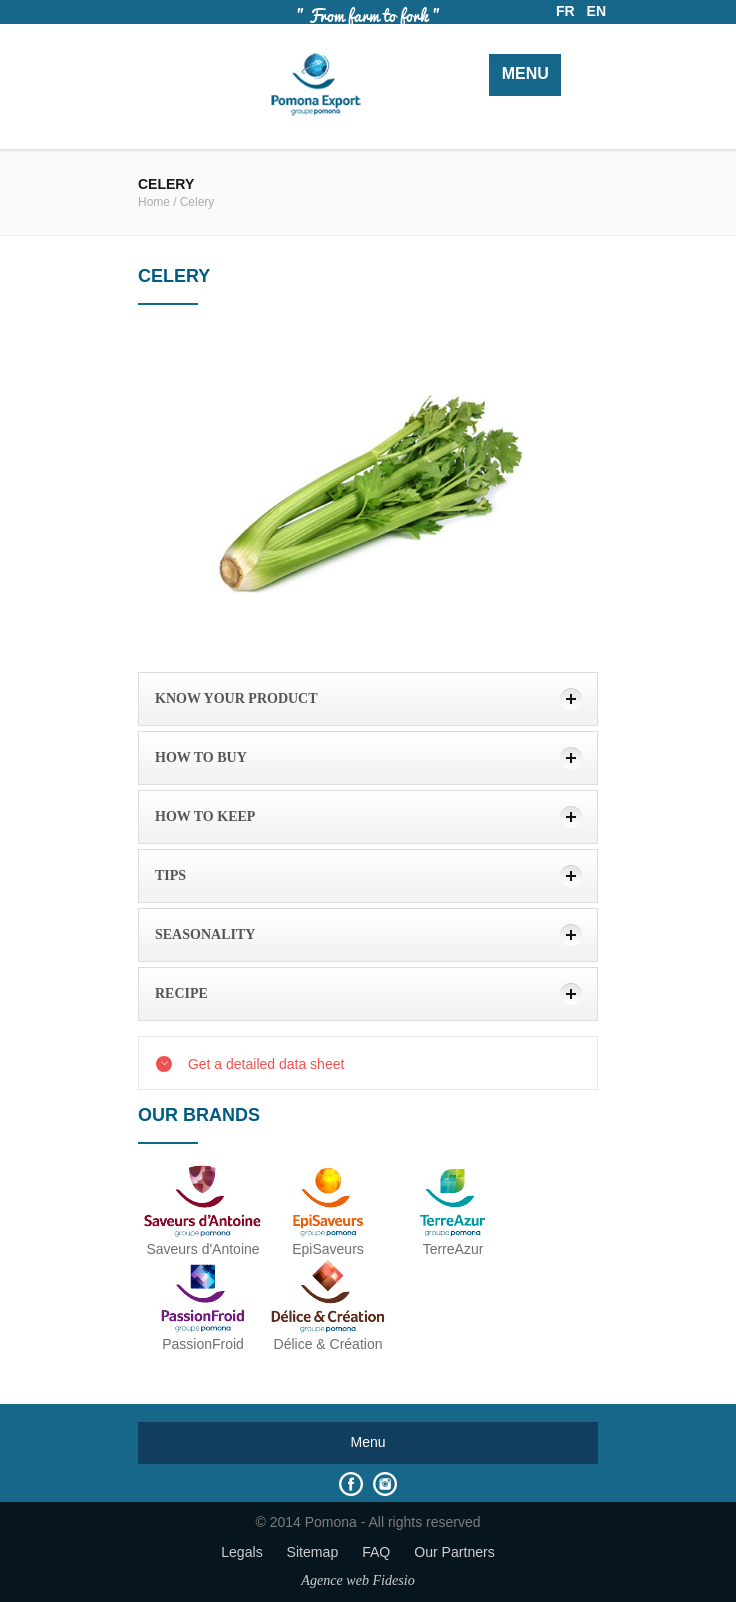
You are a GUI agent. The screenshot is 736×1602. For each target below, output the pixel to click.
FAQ (376, 1552)
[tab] (368, 699)
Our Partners (454, 1552)
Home (154, 202)
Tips (170, 875)
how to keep (205, 816)
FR (565, 11)
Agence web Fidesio (357, 1580)
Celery (197, 202)
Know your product (236, 698)
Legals (242, 1552)
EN (596, 11)
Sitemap (313, 1552)
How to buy (201, 757)
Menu (525, 73)
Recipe (181, 993)
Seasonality (205, 934)
